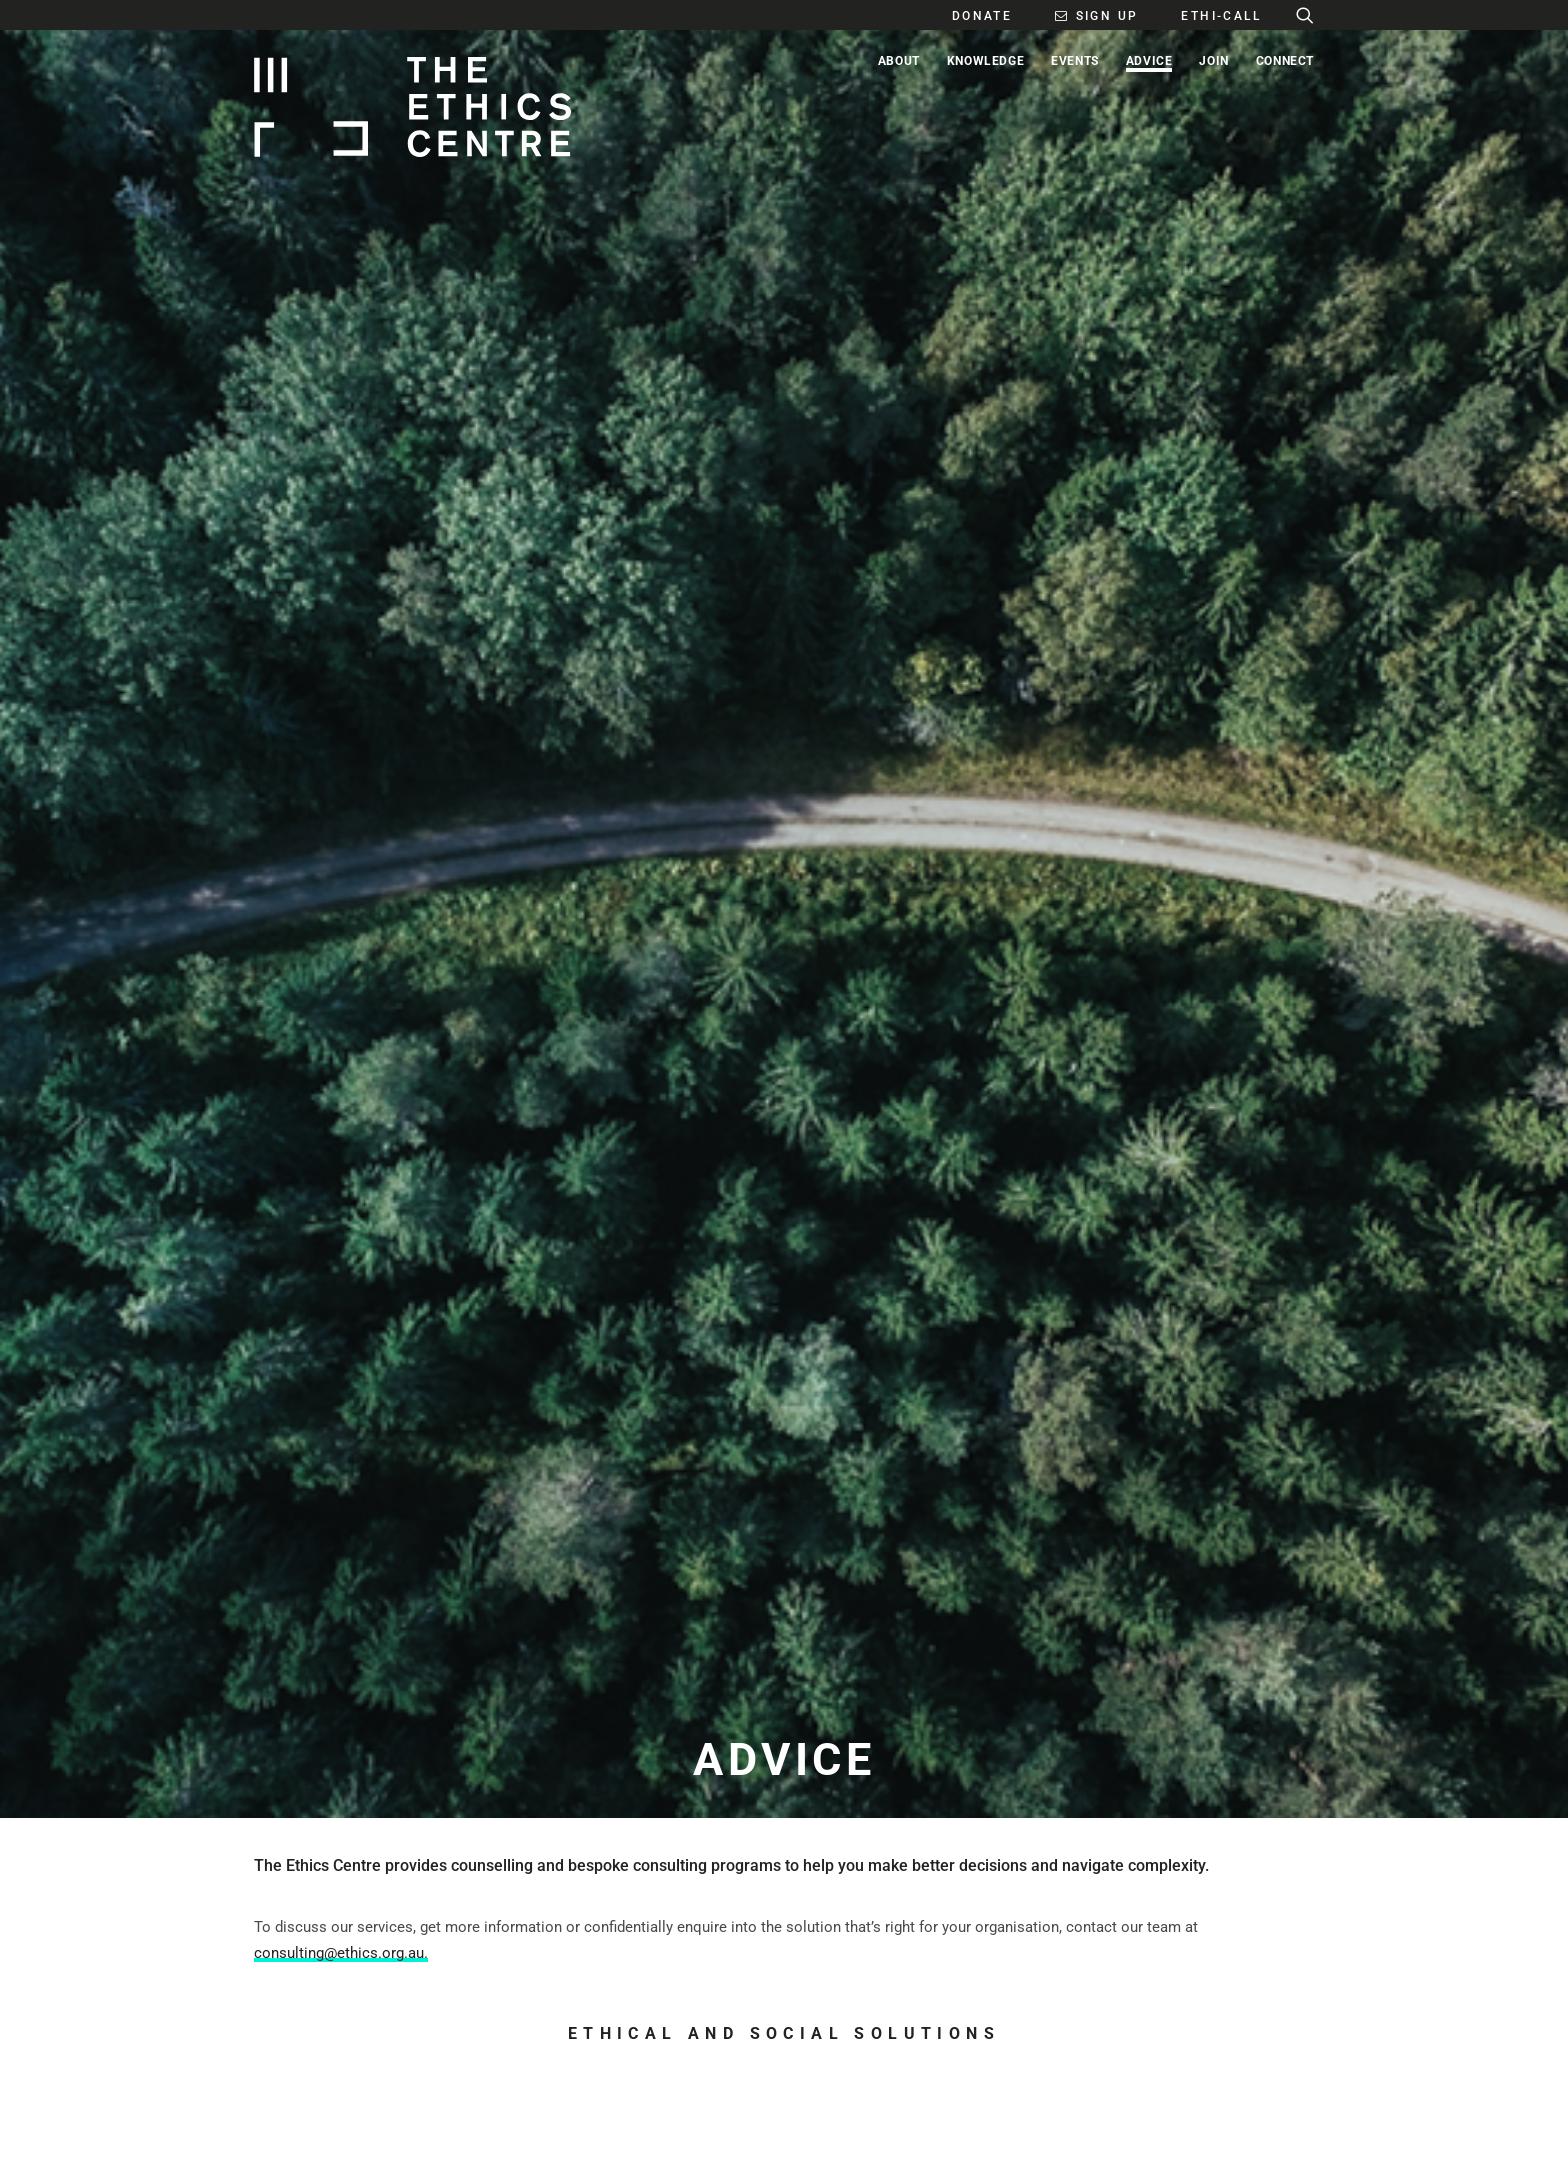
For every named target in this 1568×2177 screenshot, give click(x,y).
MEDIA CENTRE (841, 2034)
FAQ (1246, 2131)
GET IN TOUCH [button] (344, 1660)
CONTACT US (489, 2034)
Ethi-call (862, 1251)
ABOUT (275, 2034)
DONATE (994, 2034)
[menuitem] (971, 15)
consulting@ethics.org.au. (341, 613)
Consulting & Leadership (373, 1251)
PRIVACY (1291, 2131)
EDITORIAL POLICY (678, 2034)
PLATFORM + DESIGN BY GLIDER (336, 2131)
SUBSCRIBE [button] (721, 1660)
